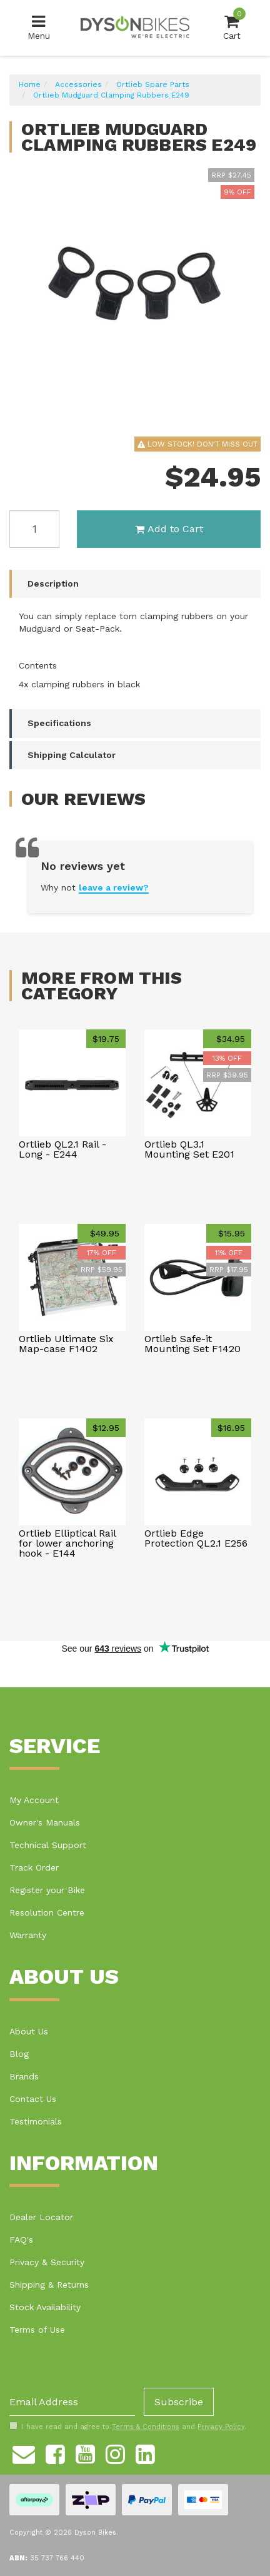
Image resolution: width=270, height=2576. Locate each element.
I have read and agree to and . (127, 2426)
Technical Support (47, 1845)
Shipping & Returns (49, 2285)
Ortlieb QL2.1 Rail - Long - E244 (62, 1149)
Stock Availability (45, 2307)
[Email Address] (72, 2402)
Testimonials (35, 2121)
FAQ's (21, 2240)
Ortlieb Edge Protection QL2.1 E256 (196, 1538)
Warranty (27, 1935)
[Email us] (23, 2452)
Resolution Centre (46, 1912)
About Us (28, 2031)
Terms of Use (37, 2330)
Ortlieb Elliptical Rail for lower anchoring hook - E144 (67, 1543)
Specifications (59, 723)
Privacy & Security (46, 2262)
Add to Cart (169, 529)
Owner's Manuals (44, 1822)
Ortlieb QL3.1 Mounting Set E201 (189, 1149)
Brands (24, 2076)
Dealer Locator (41, 2217)
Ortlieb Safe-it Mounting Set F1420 (192, 1344)
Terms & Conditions (145, 2427)
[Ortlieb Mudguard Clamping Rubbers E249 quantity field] (34, 529)
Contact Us (32, 2099)
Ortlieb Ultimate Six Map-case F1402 (66, 1344)
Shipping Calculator (72, 755)
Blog (19, 2054)
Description (53, 583)
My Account (34, 1800)
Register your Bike (47, 1890)
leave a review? (114, 887)
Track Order (34, 1867)
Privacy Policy (221, 2427)
